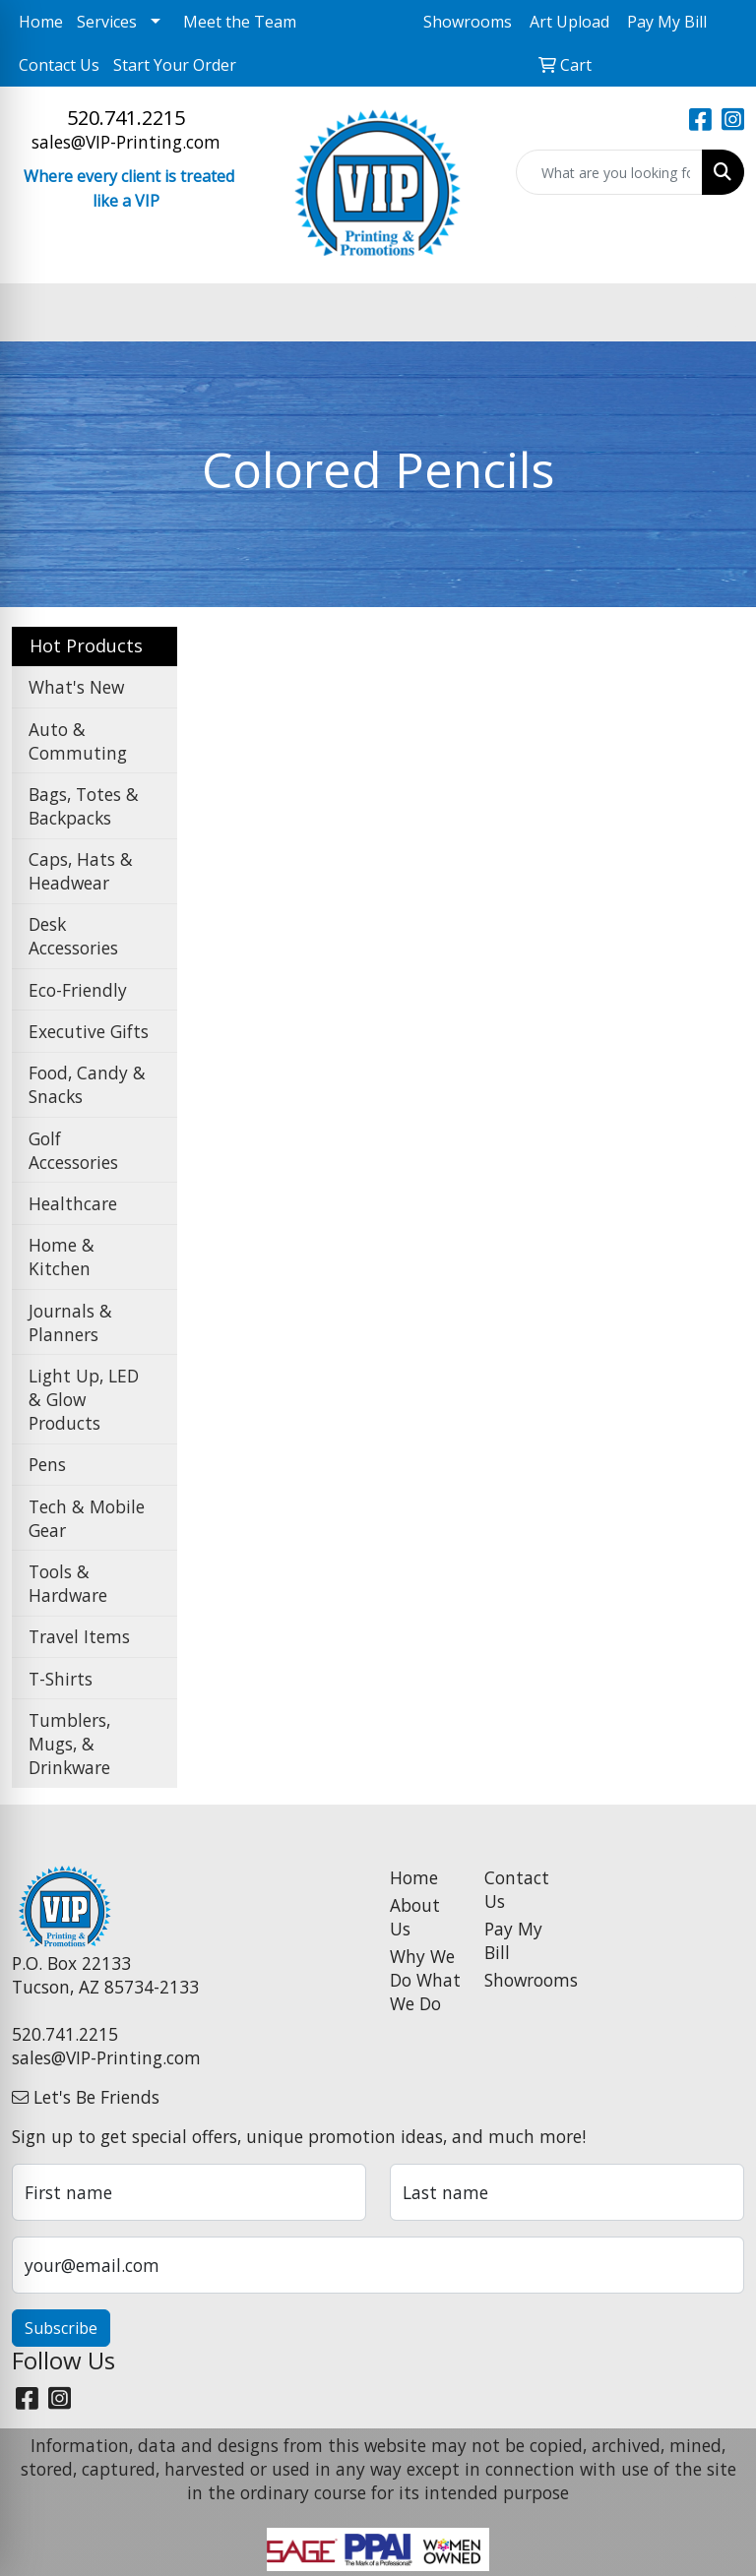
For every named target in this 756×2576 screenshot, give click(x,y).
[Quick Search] (609, 172)
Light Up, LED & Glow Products (84, 1399)
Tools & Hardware (68, 1583)
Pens (47, 1464)
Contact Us (59, 65)
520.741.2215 (126, 117)
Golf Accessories (73, 1150)
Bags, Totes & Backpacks (84, 805)
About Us (415, 1916)
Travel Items (79, 1636)
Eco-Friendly (78, 990)
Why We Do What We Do (425, 1979)
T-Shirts (61, 1678)
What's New (76, 687)
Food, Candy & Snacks (87, 1084)
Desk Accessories (73, 935)
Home (41, 21)
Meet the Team (239, 21)
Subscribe (61, 2328)
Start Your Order (174, 65)
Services (107, 21)
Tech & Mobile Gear (87, 1518)
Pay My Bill (513, 1940)
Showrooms (519, 1980)
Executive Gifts (89, 1031)
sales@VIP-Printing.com (126, 141)
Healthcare (73, 1203)
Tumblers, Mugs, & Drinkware (69, 1743)
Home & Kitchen (61, 1256)
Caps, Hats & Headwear (81, 870)
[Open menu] (716, 312)
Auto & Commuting (78, 741)
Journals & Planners (70, 1322)
